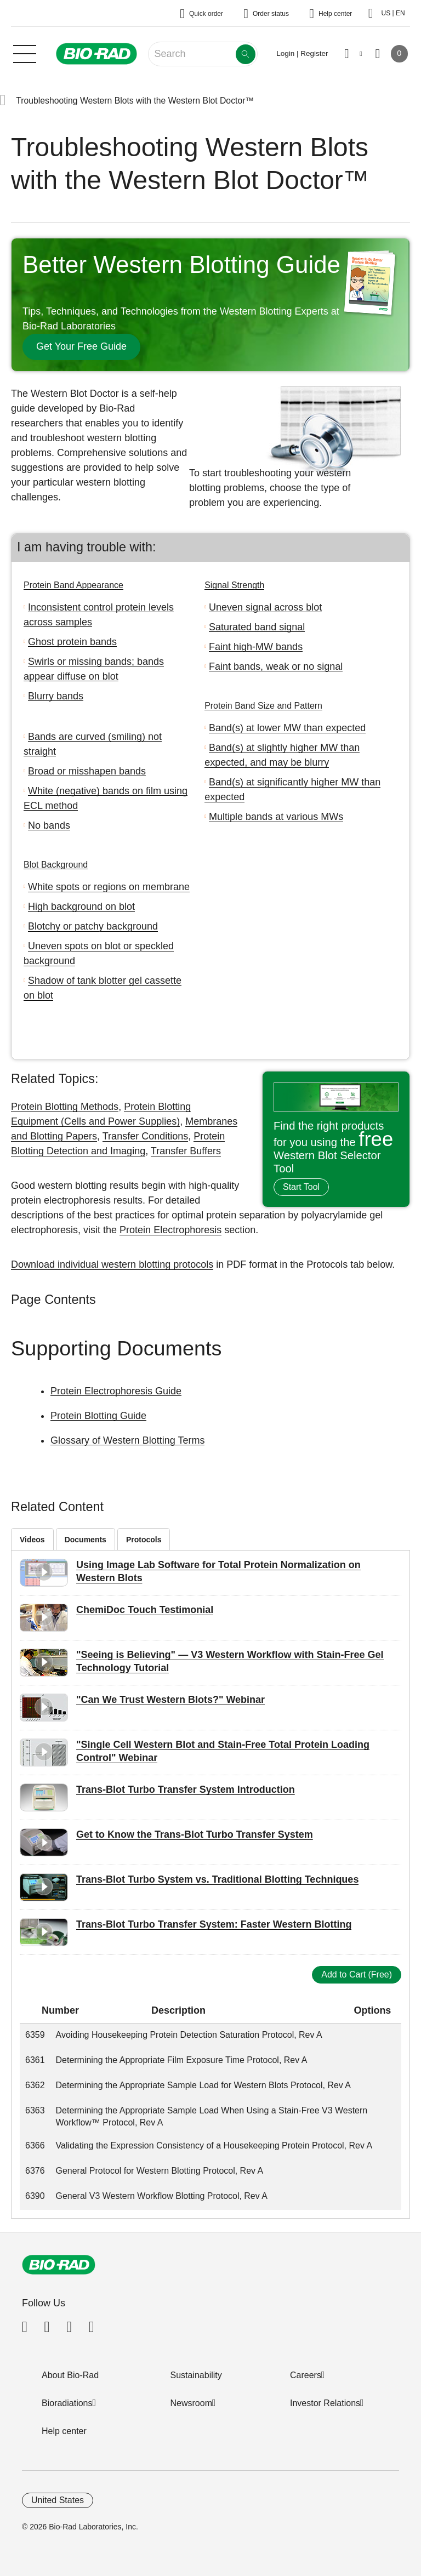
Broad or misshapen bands (87, 771)
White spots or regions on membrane (109, 886)
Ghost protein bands (72, 641)
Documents (85, 1539)
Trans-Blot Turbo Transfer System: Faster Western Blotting (213, 1924)
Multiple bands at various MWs (276, 816)
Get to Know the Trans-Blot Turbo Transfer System (194, 1834)
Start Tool (301, 1187)
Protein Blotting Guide (98, 1415)
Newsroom (191, 2403)
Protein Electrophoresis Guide (115, 1391)
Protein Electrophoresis (170, 1229)
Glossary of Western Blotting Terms (127, 1440)
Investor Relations (325, 2403)
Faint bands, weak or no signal (276, 666)
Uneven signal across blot (265, 607)
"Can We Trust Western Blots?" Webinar (170, 1699)
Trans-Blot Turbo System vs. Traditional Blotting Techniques (217, 1879)
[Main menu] (24, 53)
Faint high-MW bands (256, 646)
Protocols (144, 1539)
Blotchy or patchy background (93, 926)
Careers (305, 2375)
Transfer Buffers (186, 1150)
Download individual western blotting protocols (112, 1264)
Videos (32, 1539)
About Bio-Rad (70, 2375)
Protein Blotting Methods (64, 1106)
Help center (64, 2431)
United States (57, 2500)
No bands (49, 825)
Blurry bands (55, 696)
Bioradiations (67, 2403)
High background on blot (81, 906)
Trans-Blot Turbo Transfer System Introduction (185, 1789)
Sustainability (196, 2375)
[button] (2, 101)
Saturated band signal (257, 627)
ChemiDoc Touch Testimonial (144, 1609)
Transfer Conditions (145, 1136)
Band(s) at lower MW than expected (287, 727)
